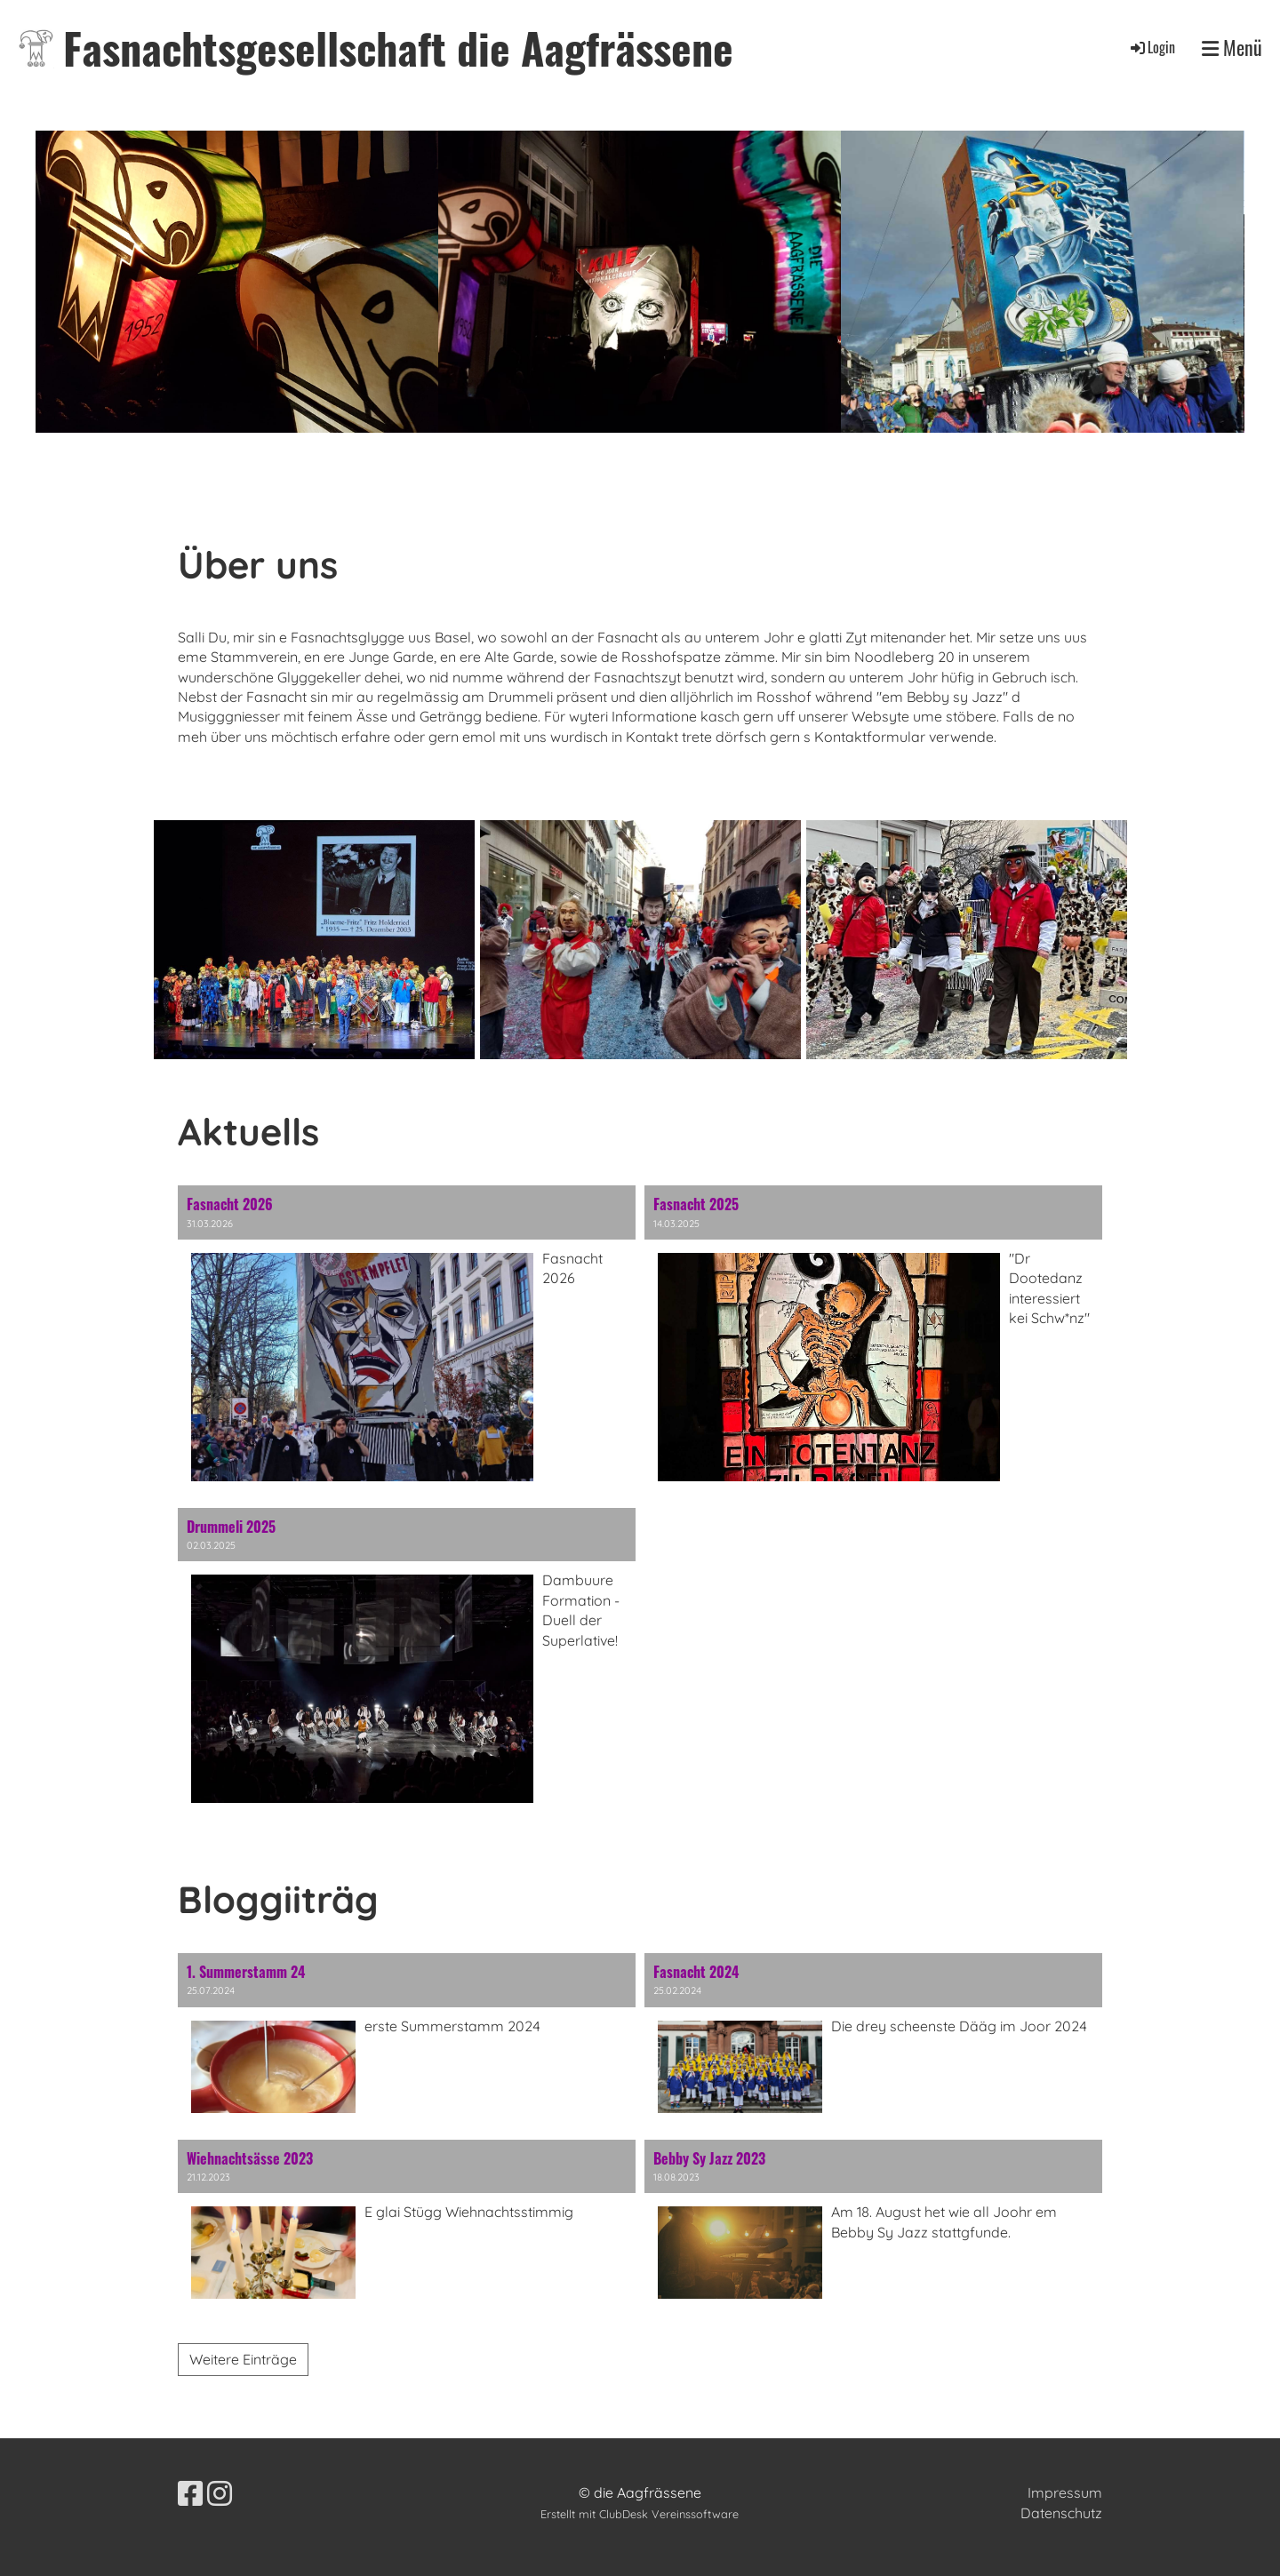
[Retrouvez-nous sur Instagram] (219, 2493)
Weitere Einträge (243, 2359)
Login (1151, 47)
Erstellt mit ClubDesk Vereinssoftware (639, 2514)
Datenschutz (1061, 2513)
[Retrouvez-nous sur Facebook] (190, 2493)
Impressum (1065, 2492)
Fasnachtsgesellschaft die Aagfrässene (398, 47)
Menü (1232, 47)
